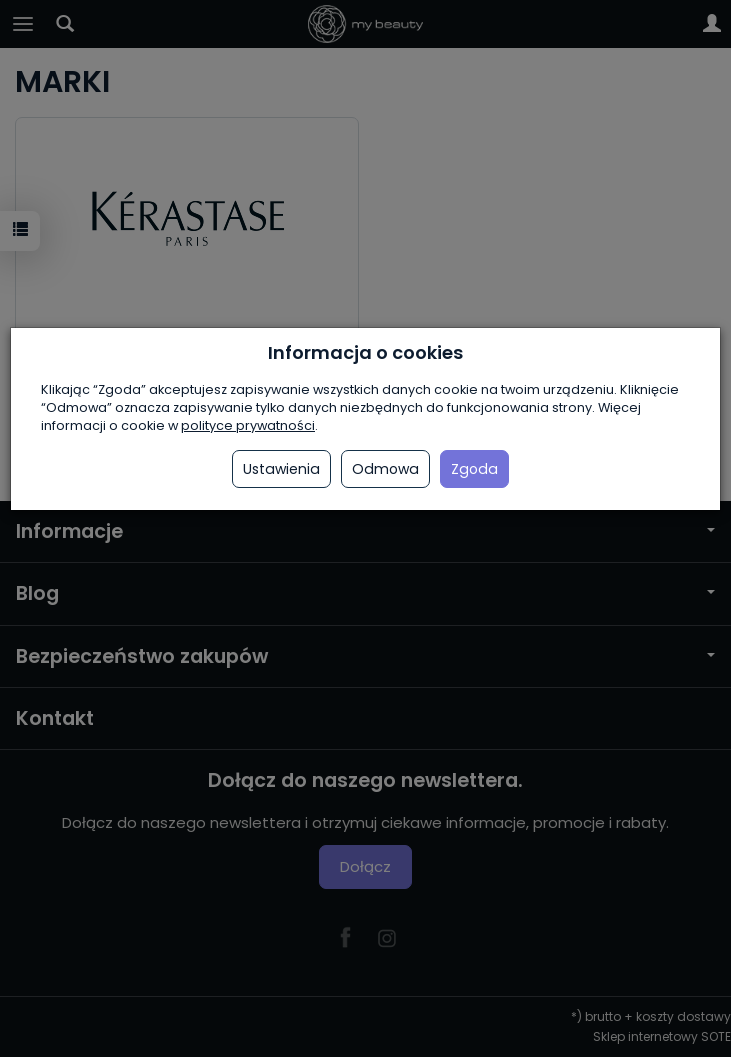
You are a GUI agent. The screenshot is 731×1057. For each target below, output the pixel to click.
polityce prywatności (248, 425)
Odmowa (385, 469)
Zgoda (474, 469)
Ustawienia (281, 469)
